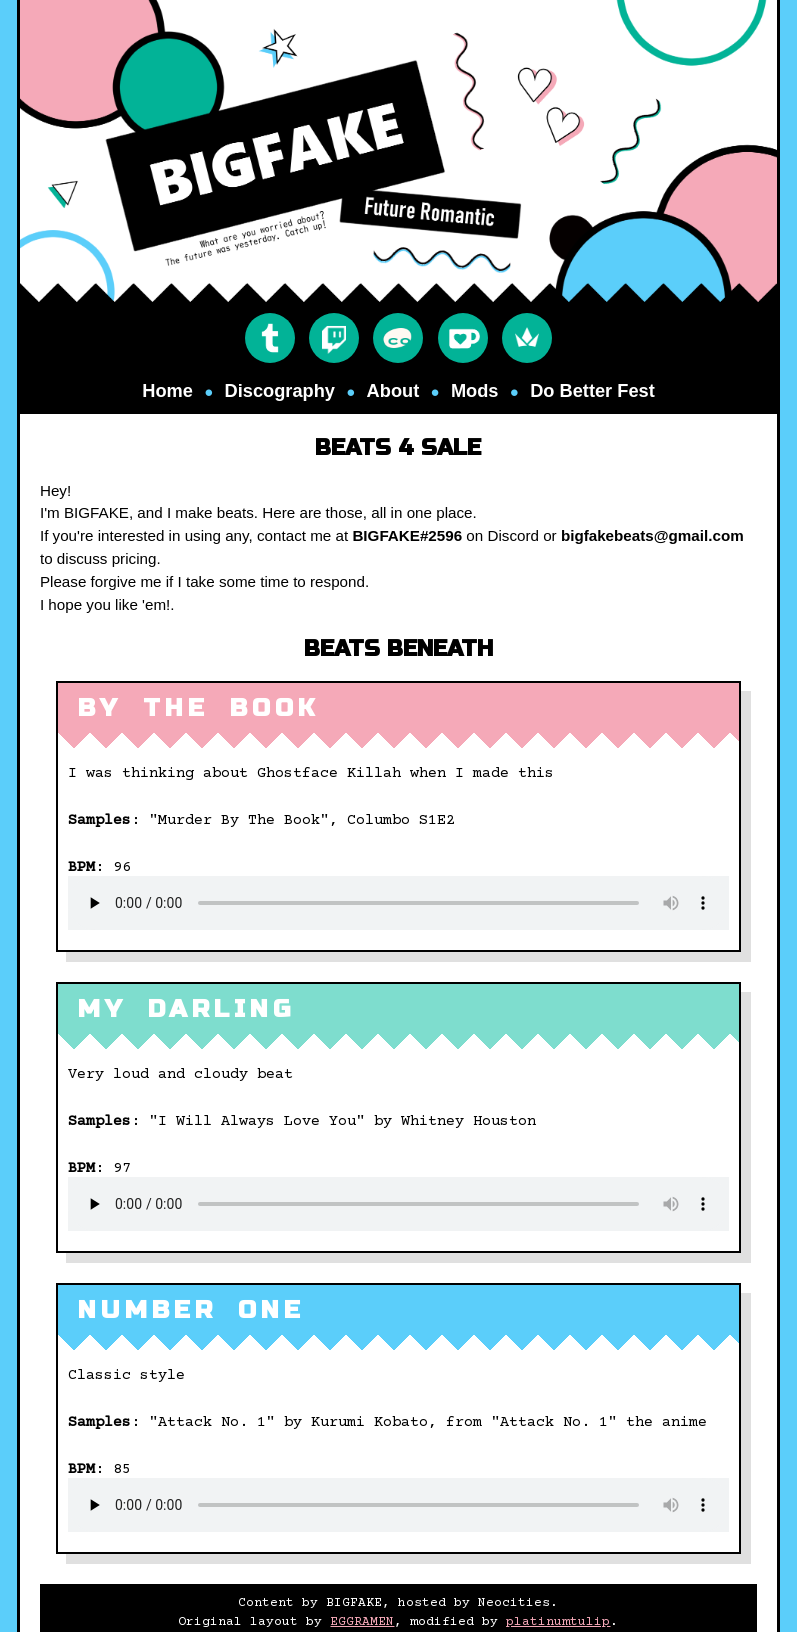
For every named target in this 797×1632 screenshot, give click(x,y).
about (393, 390)
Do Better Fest (592, 390)
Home (167, 390)
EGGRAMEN (362, 1622)
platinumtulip (558, 1622)
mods (475, 390)
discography (280, 390)
